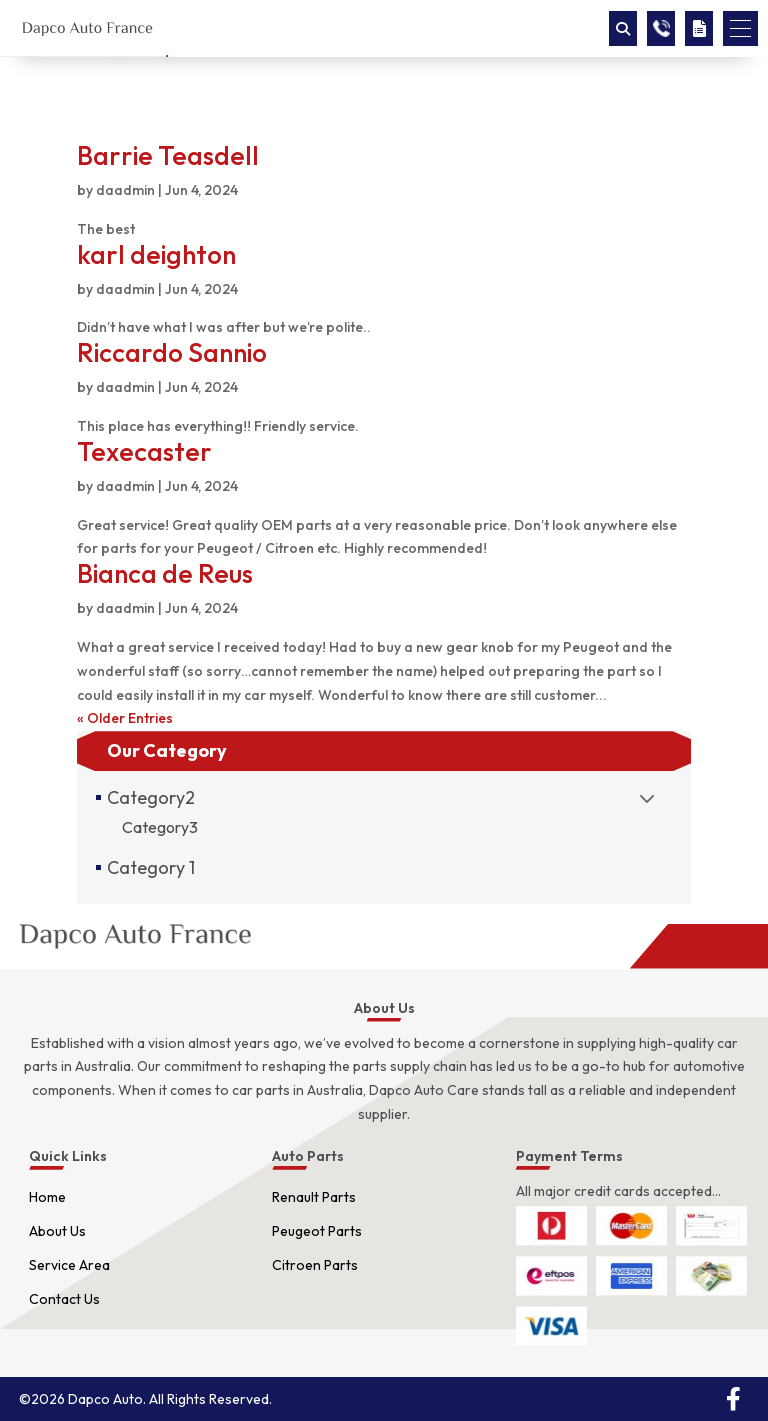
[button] (740, 28)
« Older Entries (125, 718)
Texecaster (144, 451)
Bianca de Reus (165, 573)
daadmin (125, 190)
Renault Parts (314, 1197)
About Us (57, 1231)
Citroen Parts (315, 1265)
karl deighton (156, 254)
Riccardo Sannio (172, 352)
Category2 (151, 797)
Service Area (69, 1265)
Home (47, 1197)
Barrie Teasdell (168, 155)
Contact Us (64, 1299)
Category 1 (151, 867)
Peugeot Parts (317, 1231)
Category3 (160, 827)
